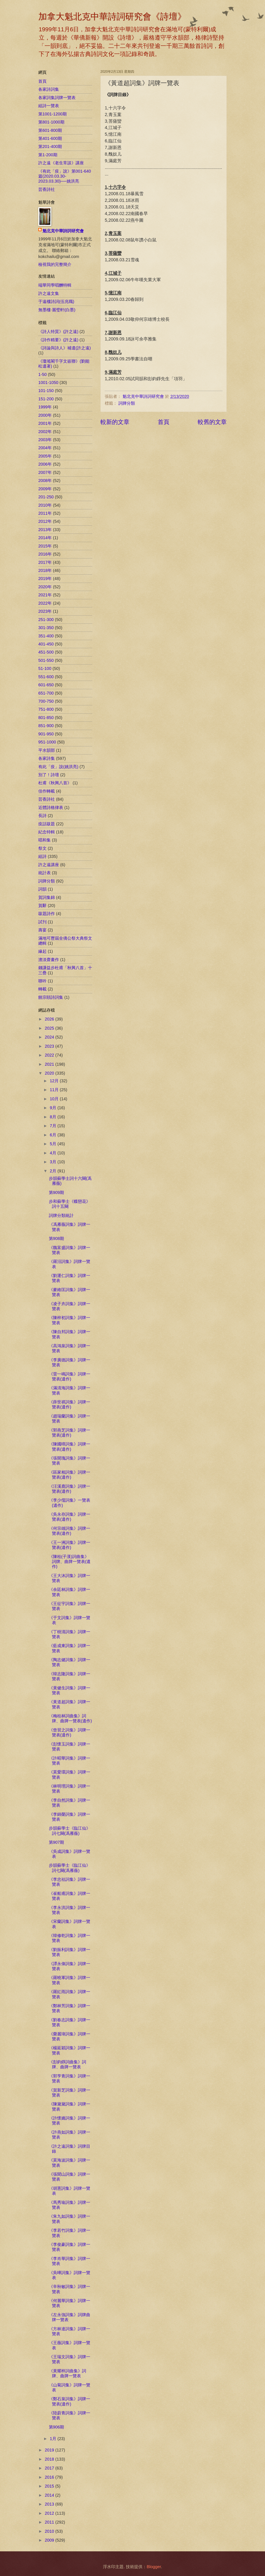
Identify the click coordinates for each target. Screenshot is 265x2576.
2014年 (45, 537)
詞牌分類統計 (61, 1215)
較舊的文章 (212, 422)
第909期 (56, 1192)
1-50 (42, 374)
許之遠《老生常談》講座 (61, 163)
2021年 (45, 595)
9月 (54, 1107)
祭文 (42, 848)
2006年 (45, 464)
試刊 (42, 922)
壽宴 (42, 930)
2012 (50, 2513)
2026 (50, 1019)
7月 (54, 1125)
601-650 (46, 685)
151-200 (46, 399)
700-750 (46, 701)
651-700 (46, 693)
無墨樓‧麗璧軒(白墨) (56, 309)
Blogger (154, 2566)
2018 (50, 2459)
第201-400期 (50, 146)
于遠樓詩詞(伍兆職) (56, 301)
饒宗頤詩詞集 (50, 997)
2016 (50, 2477)
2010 (50, 2531)
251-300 (46, 619)
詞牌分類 (126, 403)
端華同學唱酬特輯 (54, 285)
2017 (50, 2468)
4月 (54, 1153)
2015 (50, 2486)
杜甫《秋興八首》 (54, 783)
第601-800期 (50, 130)
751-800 (46, 709)
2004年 (45, 447)
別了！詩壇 (48, 774)
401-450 (46, 644)
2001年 (45, 423)
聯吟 (42, 981)
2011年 (45, 513)
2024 (50, 1037)
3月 (54, 1162)
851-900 (46, 725)
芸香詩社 (46, 189)
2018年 (45, 570)
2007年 (45, 472)
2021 (50, 1064)
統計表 (44, 872)
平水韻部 (46, 750)
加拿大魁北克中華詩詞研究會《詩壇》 (112, 16)
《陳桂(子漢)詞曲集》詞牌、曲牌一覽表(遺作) (70, 1561)
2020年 (45, 587)
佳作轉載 (46, 791)
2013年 (45, 529)
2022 (50, 1055)
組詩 (42, 856)
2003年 (45, 439)
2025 (50, 1028)
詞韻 (42, 889)
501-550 (46, 660)
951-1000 (47, 742)
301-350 (46, 627)
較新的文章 (114, 422)
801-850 (46, 717)
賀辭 (42, 905)
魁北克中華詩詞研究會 (63, 231)
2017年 (45, 562)
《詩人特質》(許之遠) (58, 331)
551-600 (46, 676)
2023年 (45, 611)
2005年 (45, 456)
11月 (55, 1089)
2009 (50, 2540)
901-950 (46, 734)
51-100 (44, 668)
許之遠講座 (48, 864)
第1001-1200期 (52, 114)
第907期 (56, 1842)
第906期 (56, 2427)
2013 (50, 2504)
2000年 (45, 415)
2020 (50, 1073)
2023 (50, 1046)
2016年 (45, 554)
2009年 (45, 489)
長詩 (42, 815)
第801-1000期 (51, 122)
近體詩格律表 (50, 807)
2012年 (45, 521)
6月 (54, 1135)
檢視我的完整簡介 (54, 264)
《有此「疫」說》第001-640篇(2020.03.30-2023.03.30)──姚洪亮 (64, 176)
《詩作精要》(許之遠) (58, 340)
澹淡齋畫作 (48, 959)
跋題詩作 (46, 913)
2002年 (45, 431)
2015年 (45, 546)
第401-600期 (50, 138)
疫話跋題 (46, 824)
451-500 (46, 652)
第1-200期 (47, 155)
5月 (54, 1144)
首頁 (163, 422)
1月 (54, 2438)
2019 (50, 2450)
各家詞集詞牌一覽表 (57, 97)
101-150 (46, 390)
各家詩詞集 (48, 89)
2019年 (45, 578)
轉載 (42, 989)
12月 (55, 1081)
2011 (50, 2522)
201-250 (46, 497)
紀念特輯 (46, 832)
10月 (55, 1099)
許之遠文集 (48, 293)
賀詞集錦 (46, 897)
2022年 (45, 603)
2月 (54, 1171)
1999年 (45, 407)
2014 (50, 2495)
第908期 (56, 1238)
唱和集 (44, 840)
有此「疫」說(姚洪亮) (58, 766)
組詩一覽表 (48, 105)
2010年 (45, 505)
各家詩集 (46, 758)
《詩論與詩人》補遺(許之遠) (64, 348)
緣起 (42, 951)
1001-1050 (48, 382)
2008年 (45, 480)
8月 (54, 1117)
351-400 (46, 636)
